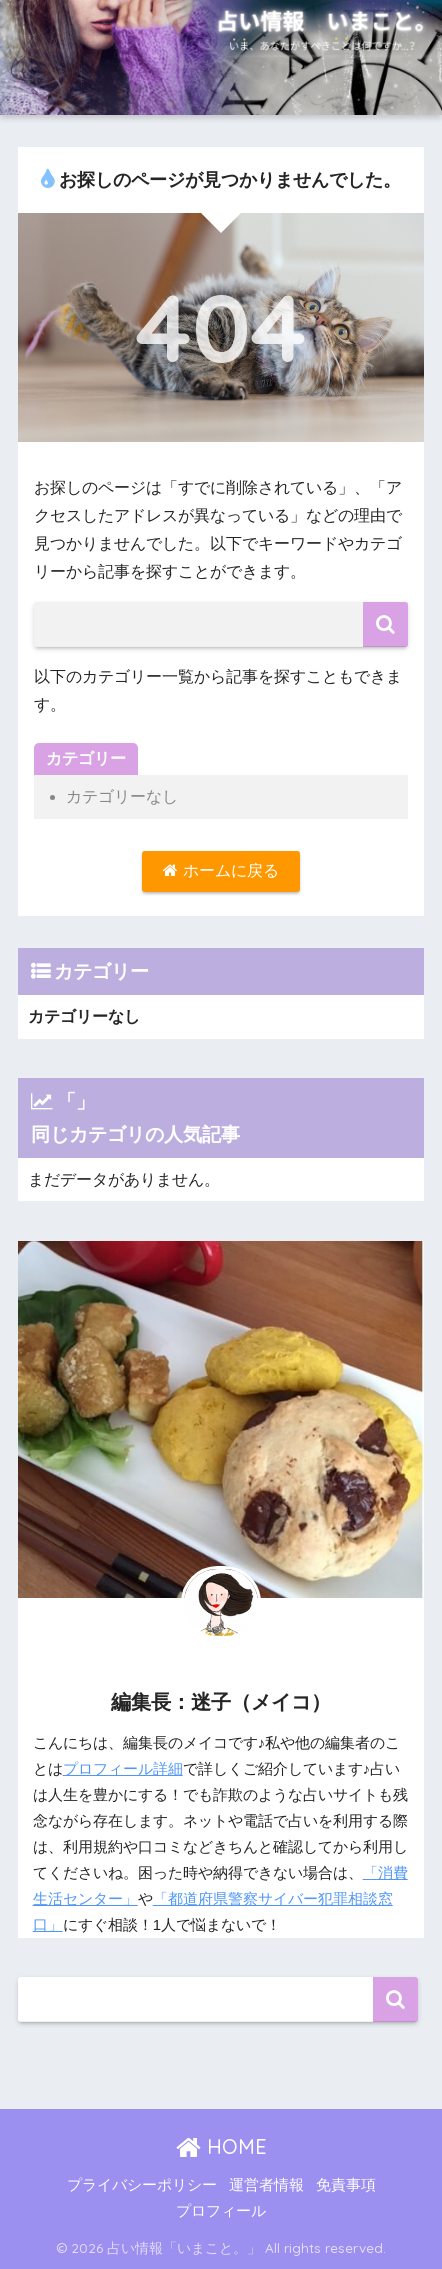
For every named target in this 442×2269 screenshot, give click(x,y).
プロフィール (221, 2211)
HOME (221, 2146)
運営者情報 (266, 2185)
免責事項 (346, 2185)
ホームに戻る (220, 870)
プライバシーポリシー (142, 2185)
